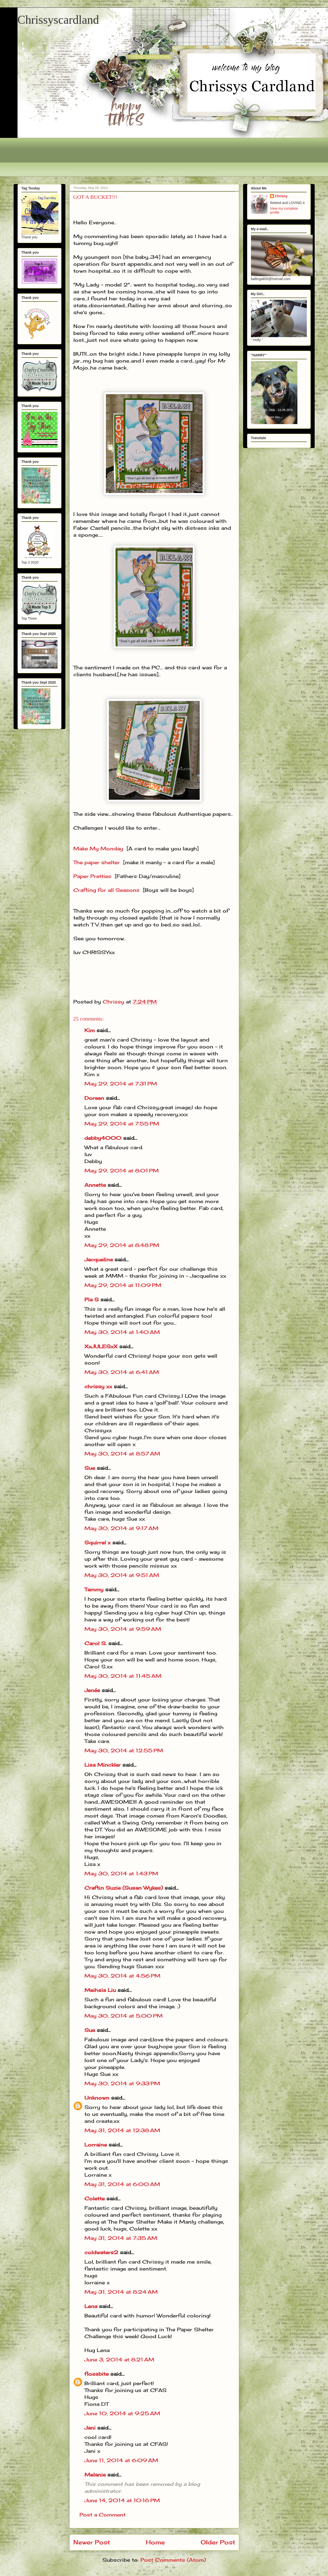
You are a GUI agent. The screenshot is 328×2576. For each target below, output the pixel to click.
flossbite (96, 2374)
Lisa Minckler (102, 1765)
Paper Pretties (92, 876)
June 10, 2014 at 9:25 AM (122, 2413)
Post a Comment (102, 2515)
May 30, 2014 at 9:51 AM (121, 1575)
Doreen (94, 1098)
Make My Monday (98, 848)
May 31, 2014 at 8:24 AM (121, 2292)
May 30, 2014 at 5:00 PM (123, 2016)
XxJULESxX (100, 1346)
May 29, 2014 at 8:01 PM (121, 1170)
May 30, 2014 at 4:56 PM (122, 1976)
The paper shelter (96, 862)
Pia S (91, 1299)
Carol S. (95, 1643)
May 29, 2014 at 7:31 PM (120, 1084)
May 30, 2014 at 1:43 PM (121, 1873)
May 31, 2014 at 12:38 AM (122, 2130)
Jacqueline (98, 1259)
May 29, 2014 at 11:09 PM (122, 1285)
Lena (90, 2306)
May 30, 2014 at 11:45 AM (122, 1676)
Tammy (93, 1589)
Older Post (218, 2542)
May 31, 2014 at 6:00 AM (122, 2184)
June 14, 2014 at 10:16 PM (122, 2500)
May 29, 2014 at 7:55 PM (121, 1124)
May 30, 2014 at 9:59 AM (122, 1629)
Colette (94, 2198)
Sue (89, 1468)
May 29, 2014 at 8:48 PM (121, 1245)
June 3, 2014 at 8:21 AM (119, 2359)
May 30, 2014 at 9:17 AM (121, 1528)
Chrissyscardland (58, 19)
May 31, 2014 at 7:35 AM (120, 2238)
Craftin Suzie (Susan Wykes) (123, 1888)
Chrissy (281, 196)
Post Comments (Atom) (173, 2560)
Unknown (96, 2098)
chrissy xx (98, 1386)
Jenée (92, 1690)
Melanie (95, 2475)
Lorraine (95, 2145)
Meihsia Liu (100, 1990)
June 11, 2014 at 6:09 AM (121, 2460)
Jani (90, 2428)
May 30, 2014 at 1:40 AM (122, 1332)
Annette (95, 1185)
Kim (89, 1030)
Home (155, 2542)
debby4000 (102, 1138)
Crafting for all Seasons (106, 890)
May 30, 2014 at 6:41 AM (121, 1372)
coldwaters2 (101, 2252)
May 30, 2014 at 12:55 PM (123, 1750)
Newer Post (91, 2542)
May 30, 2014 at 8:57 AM (122, 1454)
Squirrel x (97, 1542)
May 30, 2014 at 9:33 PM (122, 2083)
